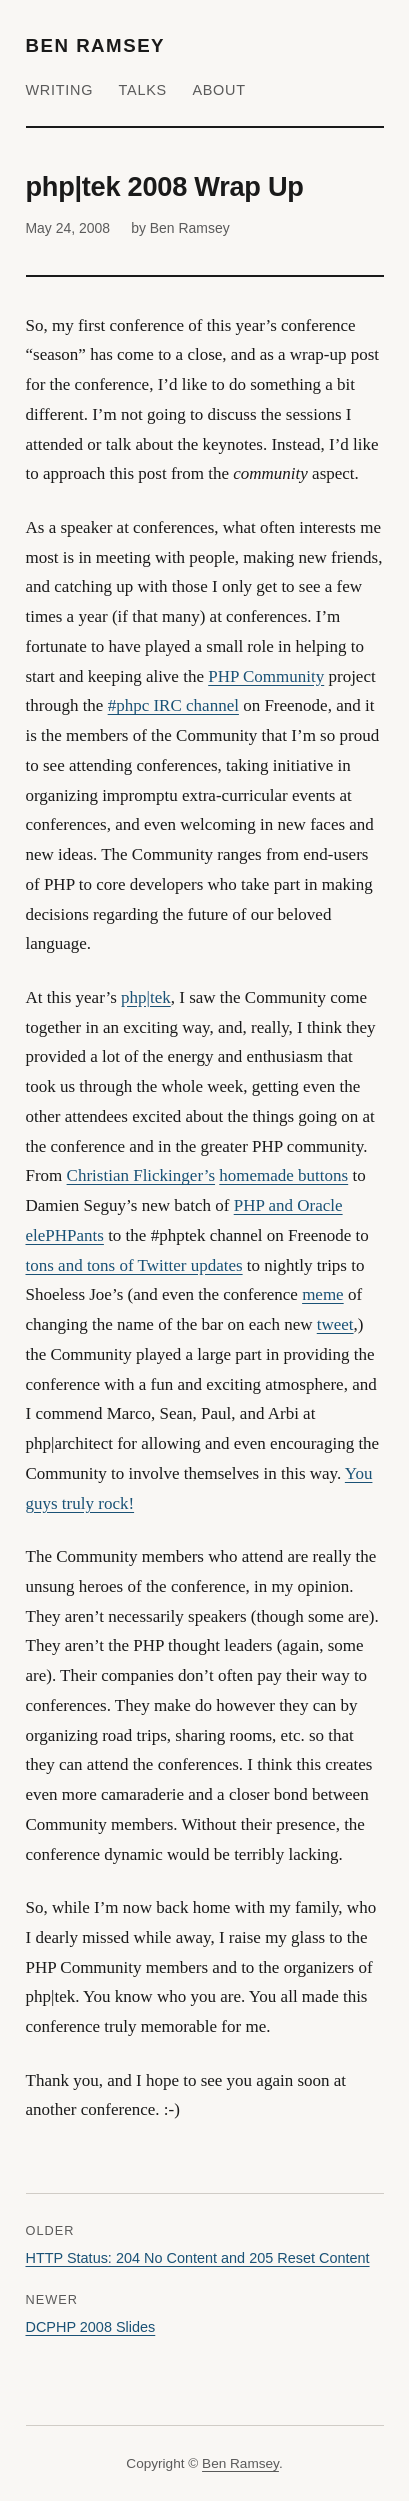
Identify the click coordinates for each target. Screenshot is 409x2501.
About (218, 90)
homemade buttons (283, 1175)
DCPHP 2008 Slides (91, 2327)
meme (323, 1294)
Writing (60, 90)
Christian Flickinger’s (141, 1175)
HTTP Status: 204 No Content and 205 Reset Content (198, 2258)
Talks (143, 90)
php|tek (146, 997)
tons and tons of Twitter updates (134, 1265)
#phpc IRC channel (173, 705)
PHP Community (266, 676)
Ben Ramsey (96, 45)
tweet (335, 1324)
